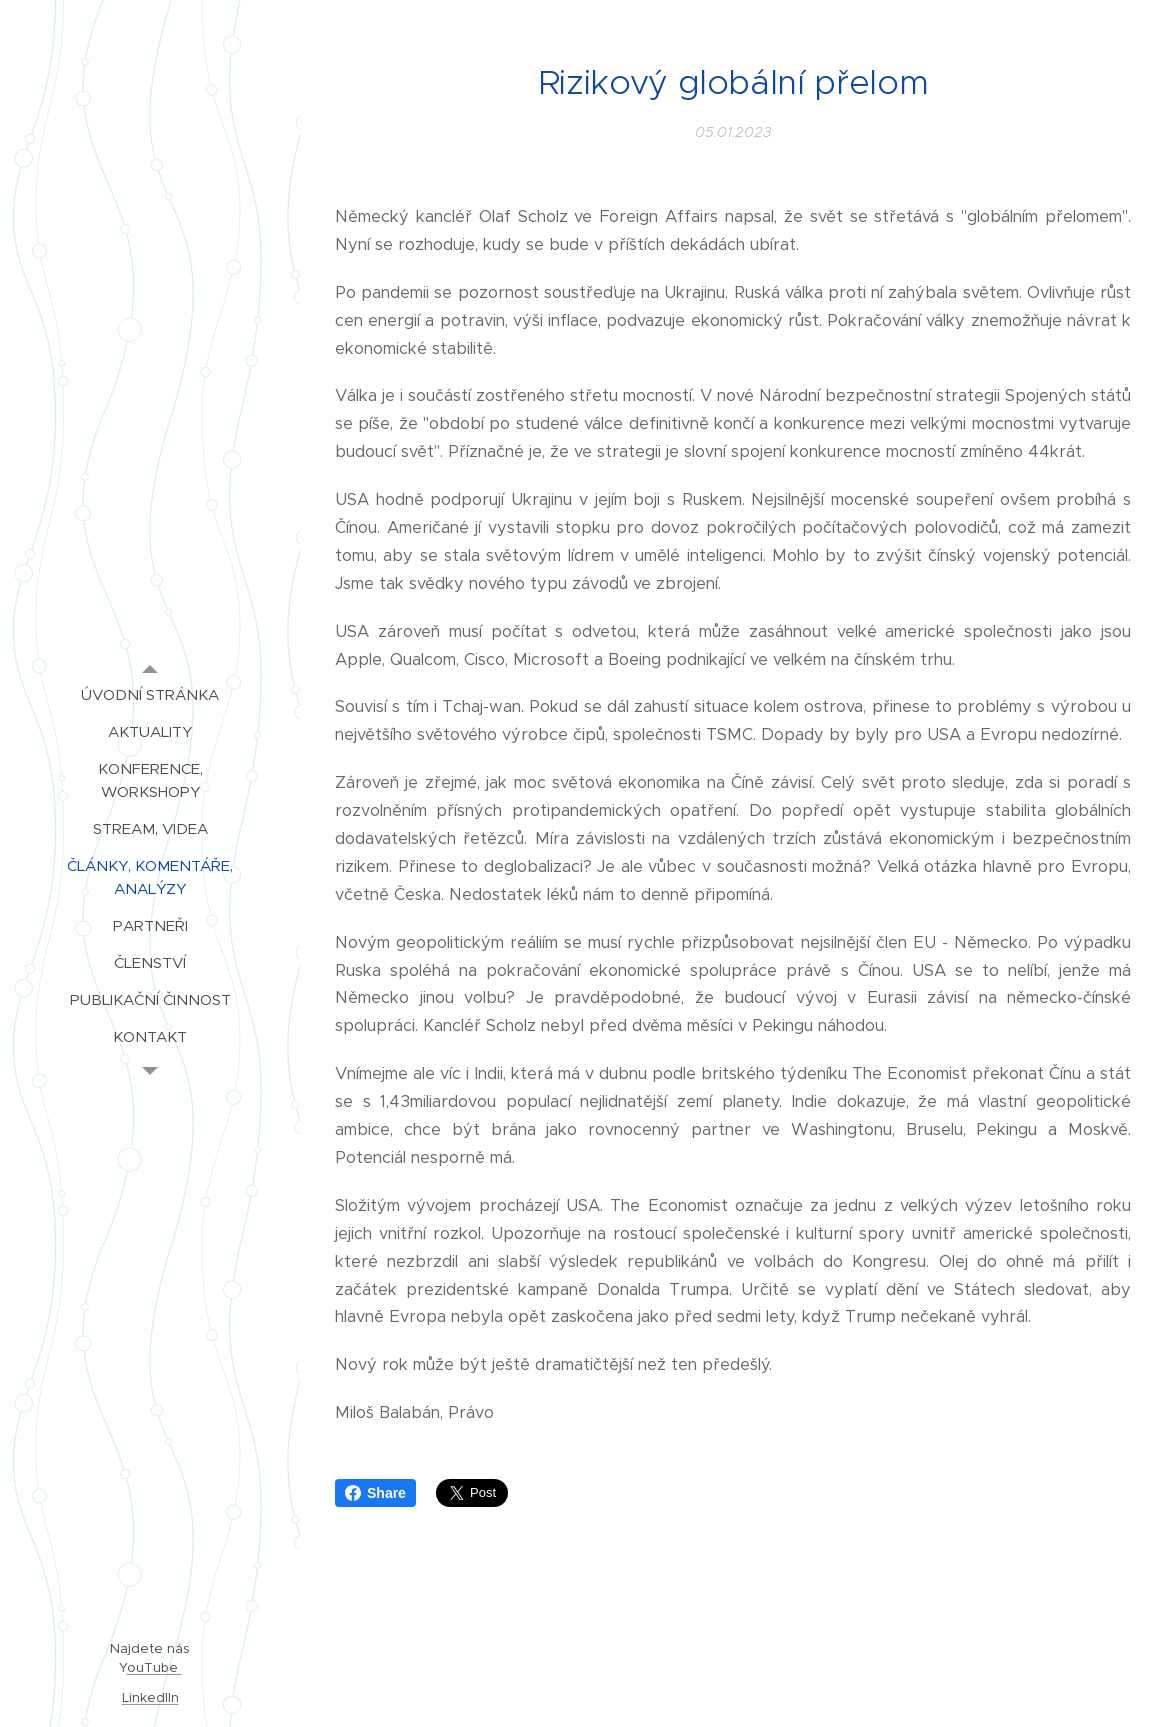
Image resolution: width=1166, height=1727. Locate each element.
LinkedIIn (150, 1697)
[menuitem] (150, 694)
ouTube (154, 1667)
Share (375, 1493)
